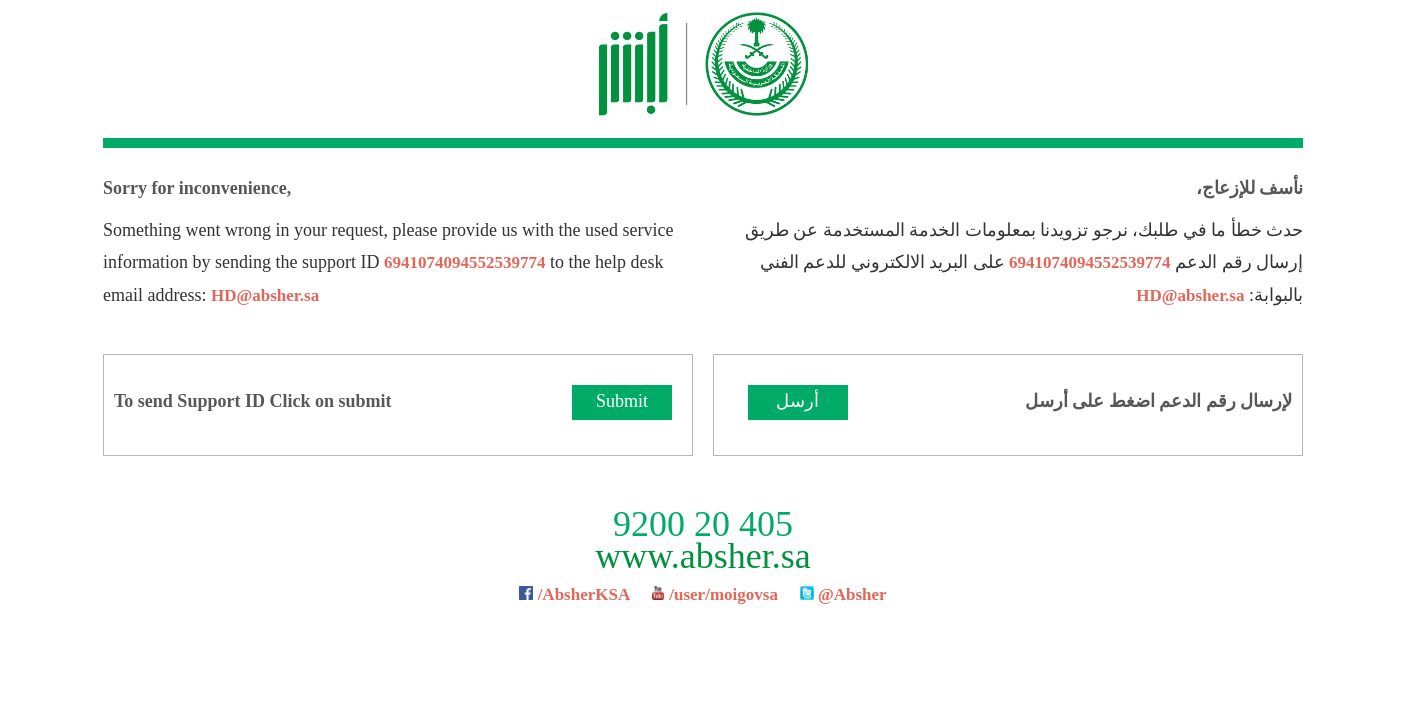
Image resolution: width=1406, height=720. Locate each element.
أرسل (797, 401)
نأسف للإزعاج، (1250, 188)
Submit (622, 401)
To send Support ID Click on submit (252, 401)
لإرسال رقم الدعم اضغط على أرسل (1159, 401)
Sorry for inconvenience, (197, 188)
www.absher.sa (703, 556)
